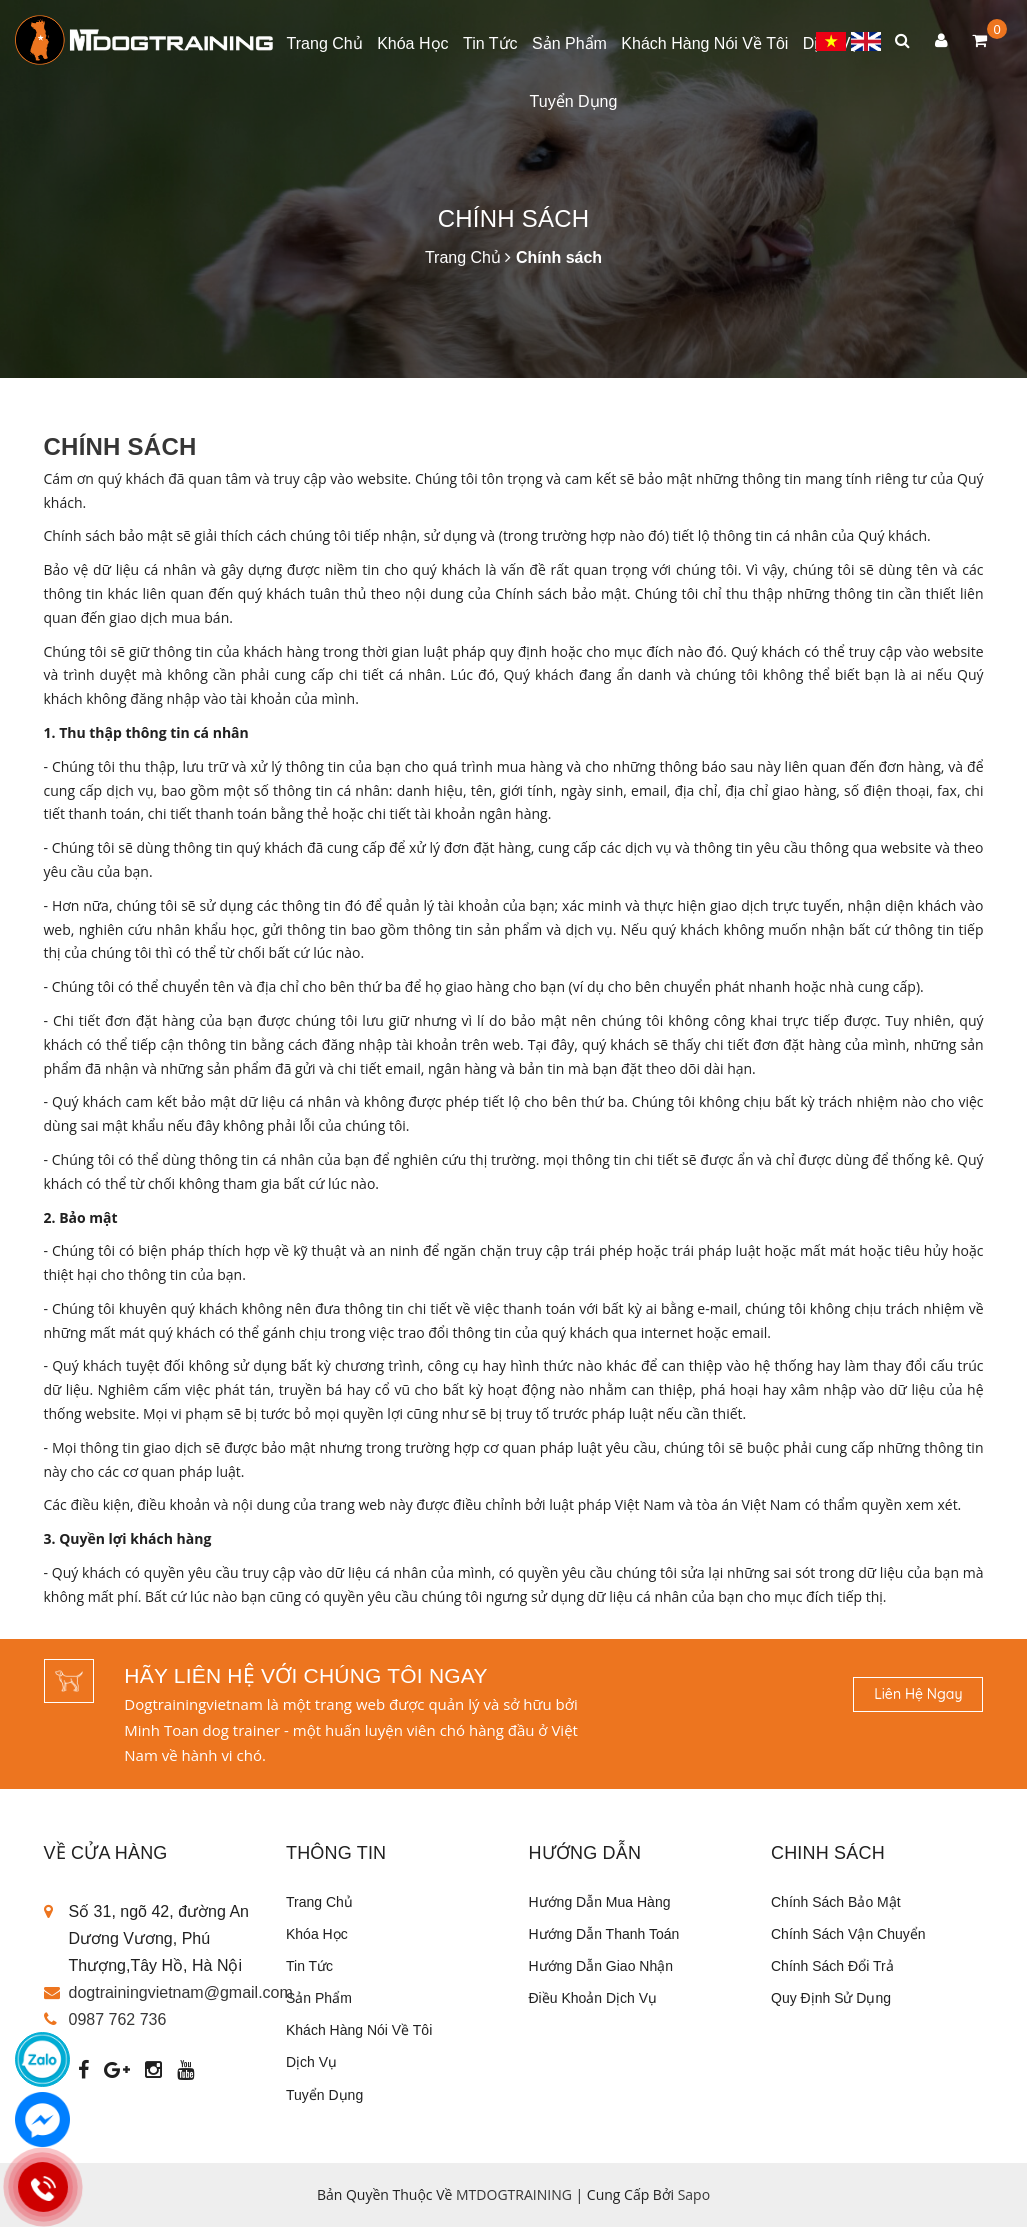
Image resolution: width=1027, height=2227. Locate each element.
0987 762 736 (118, 2019)
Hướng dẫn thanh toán (604, 1934)
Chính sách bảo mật (836, 1902)
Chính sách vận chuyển (848, 1934)
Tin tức (490, 43)
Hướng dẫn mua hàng (600, 1902)
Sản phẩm (569, 43)
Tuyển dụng (574, 101)
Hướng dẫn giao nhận (601, 1966)
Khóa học (412, 43)
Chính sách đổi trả (832, 1966)
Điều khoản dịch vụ (593, 1998)
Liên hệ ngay (918, 1694)
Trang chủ (325, 43)
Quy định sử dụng (831, 1998)
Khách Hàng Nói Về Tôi (704, 43)
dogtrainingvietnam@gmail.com (181, 1992)
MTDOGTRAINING (514, 2194)
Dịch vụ (311, 2062)
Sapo (694, 2194)
